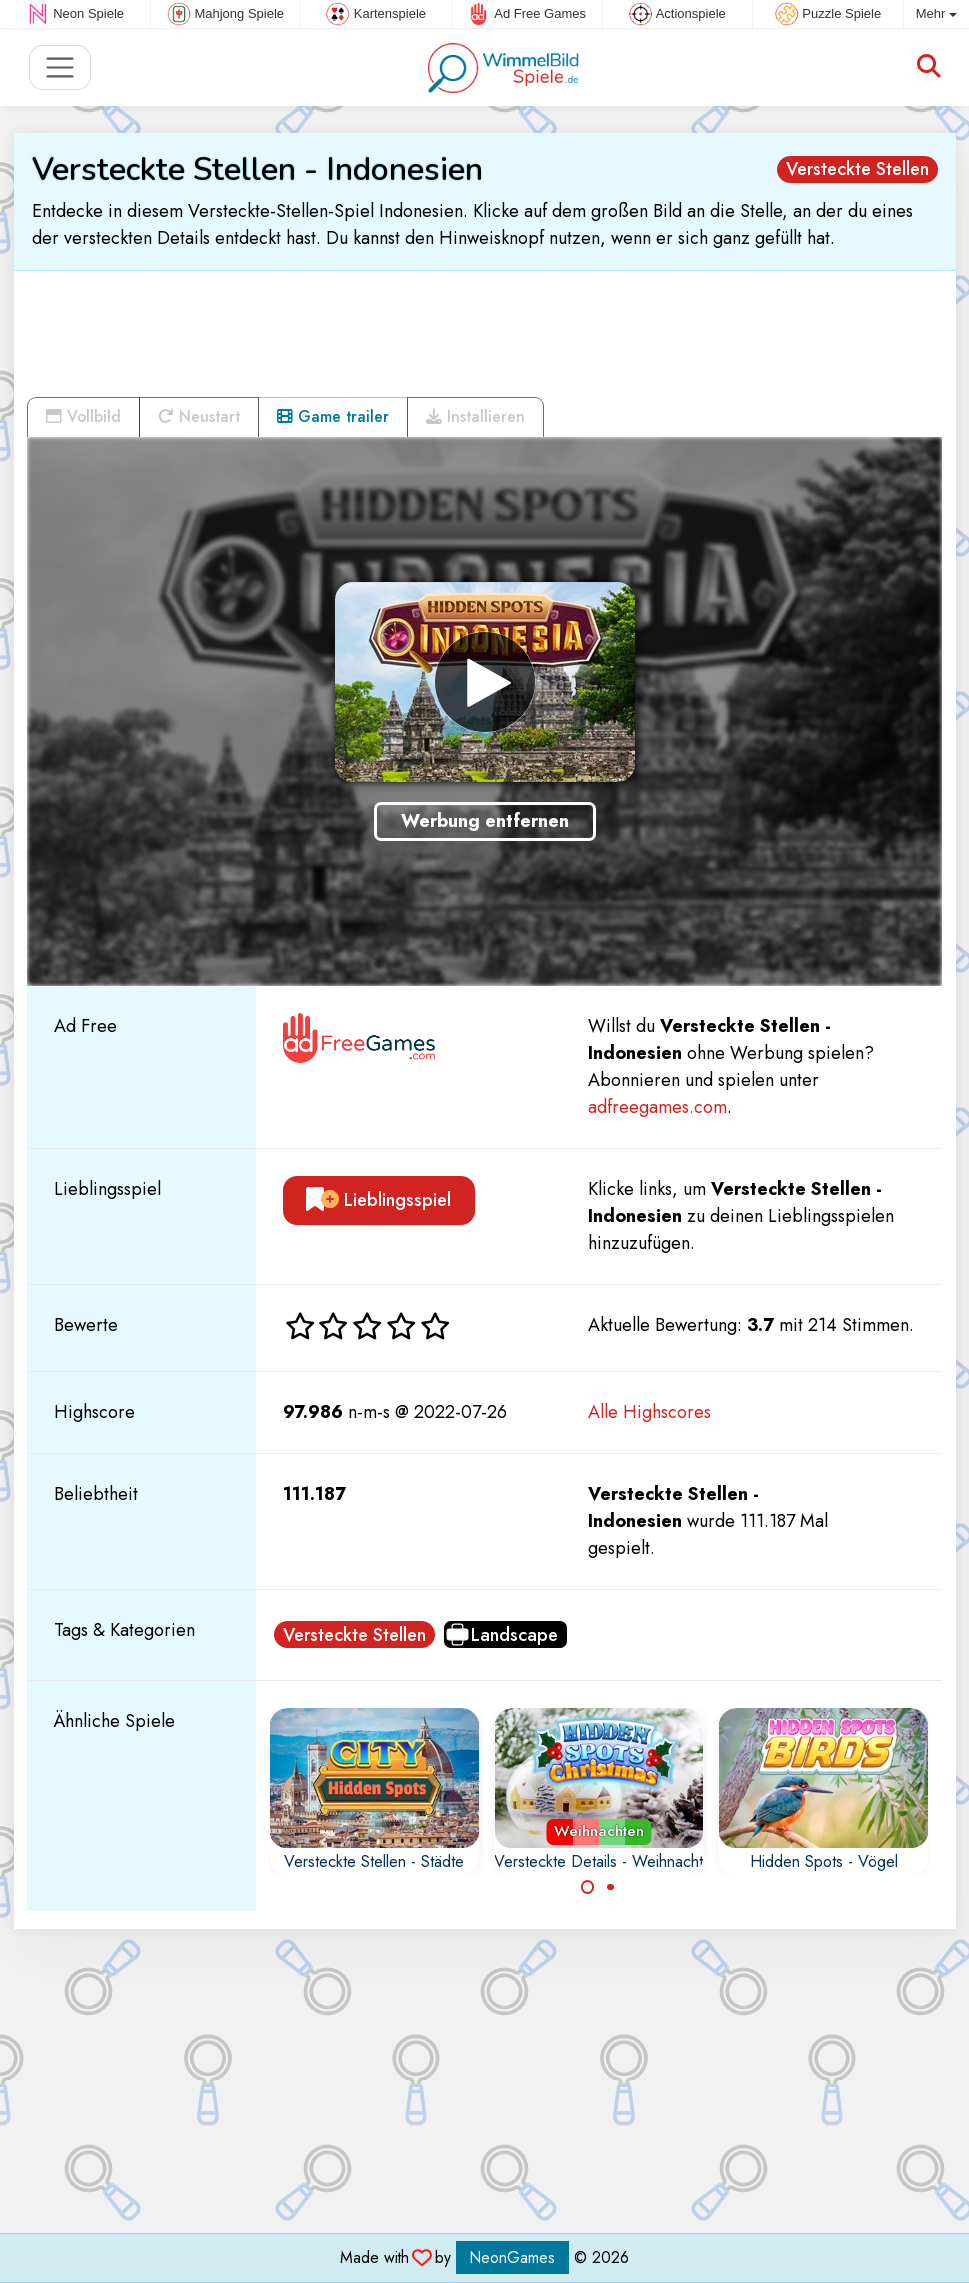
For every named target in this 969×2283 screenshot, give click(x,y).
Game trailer (333, 416)
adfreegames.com (657, 1107)
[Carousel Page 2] (610, 1887)
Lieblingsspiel (378, 1200)
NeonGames (512, 2257)
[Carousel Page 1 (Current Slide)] (588, 1887)
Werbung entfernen (485, 821)
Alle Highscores (649, 1412)
